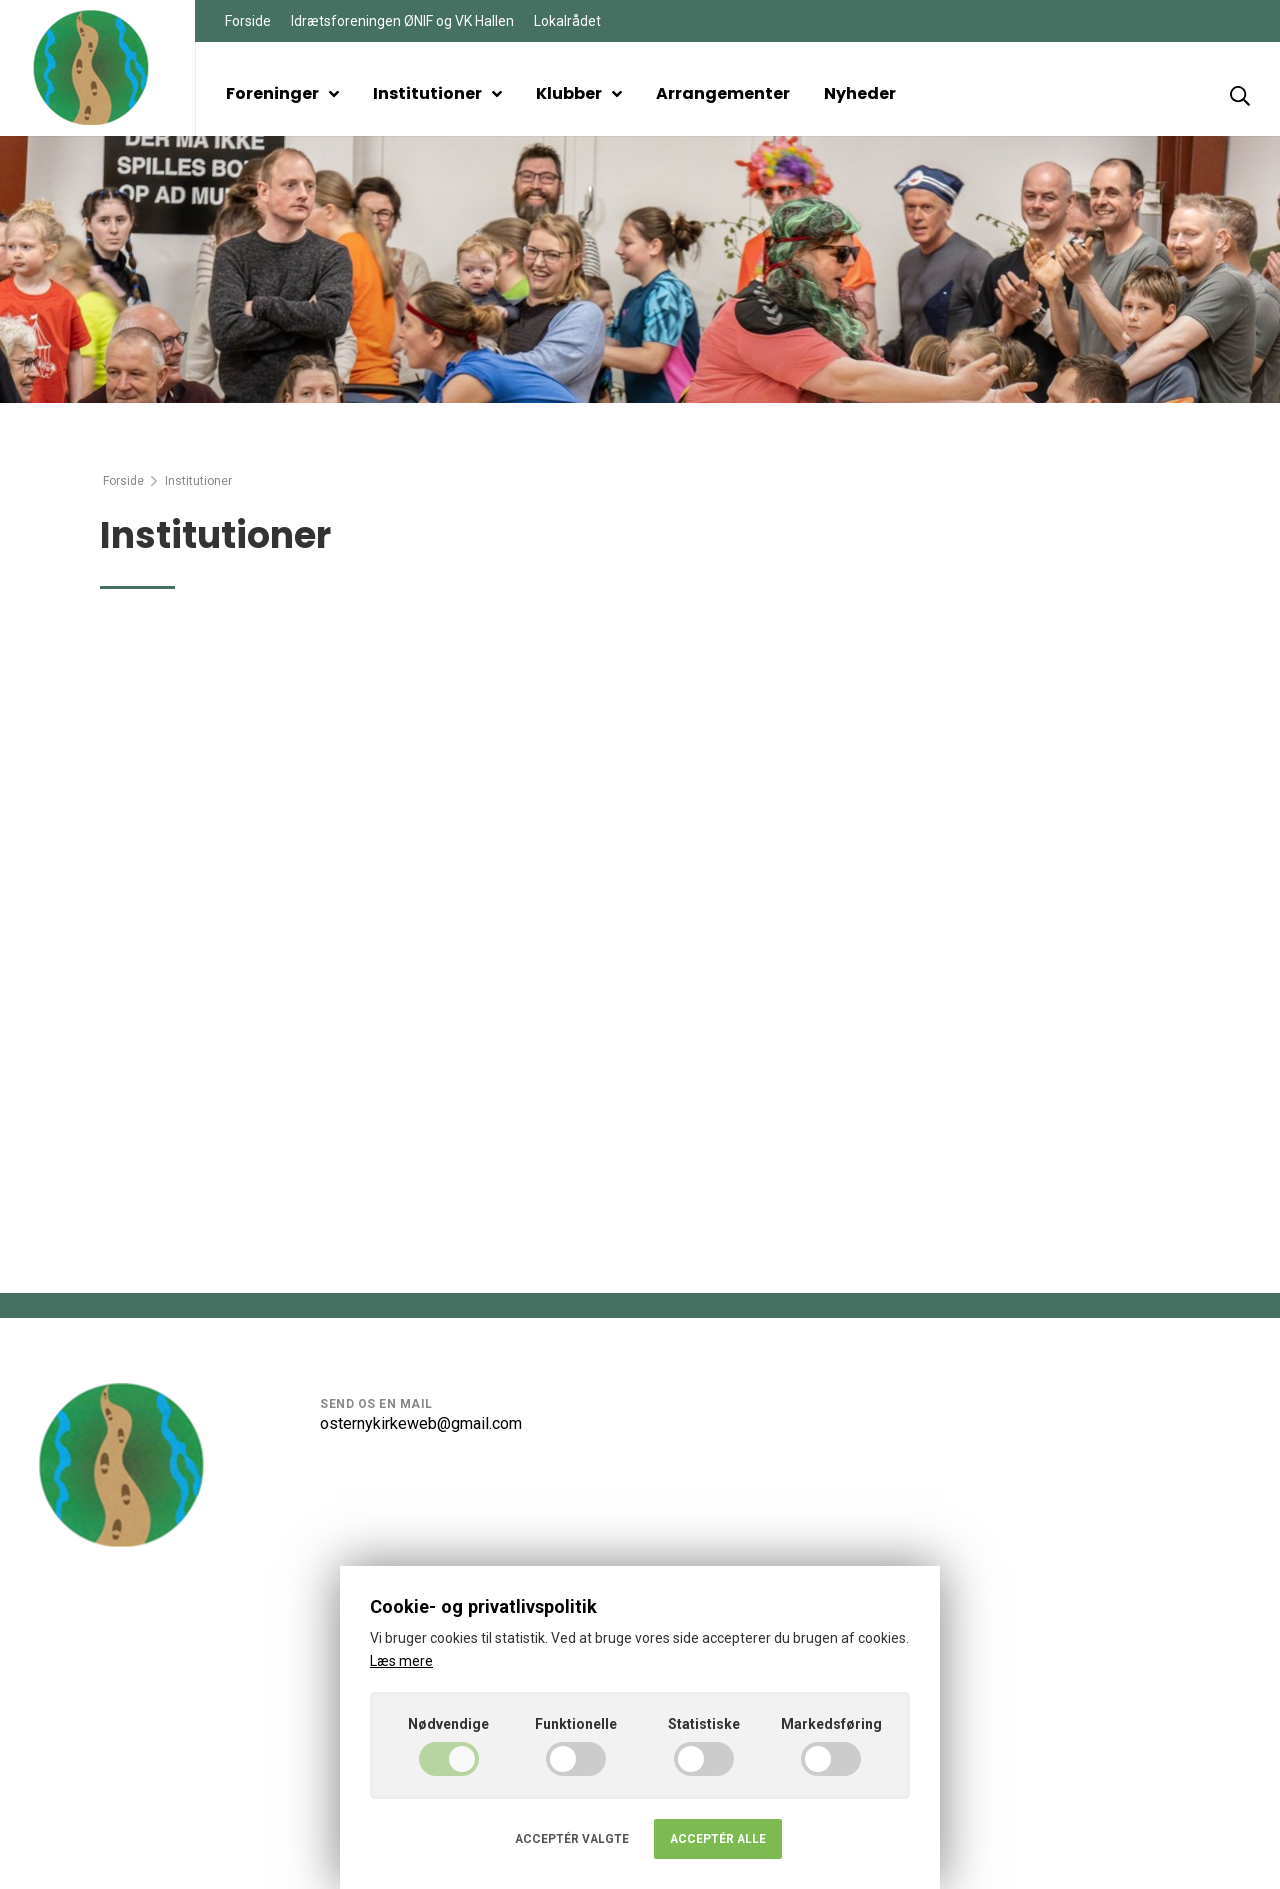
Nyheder (860, 93)
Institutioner (437, 93)
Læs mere (401, 1661)
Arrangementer (723, 93)
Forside (248, 21)
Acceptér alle (718, 1839)
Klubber (579, 93)
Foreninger (282, 93)
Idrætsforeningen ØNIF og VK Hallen (402, 21)
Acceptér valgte (572, 1839)
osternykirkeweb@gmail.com (421, 1423)
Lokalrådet (567, 21)
